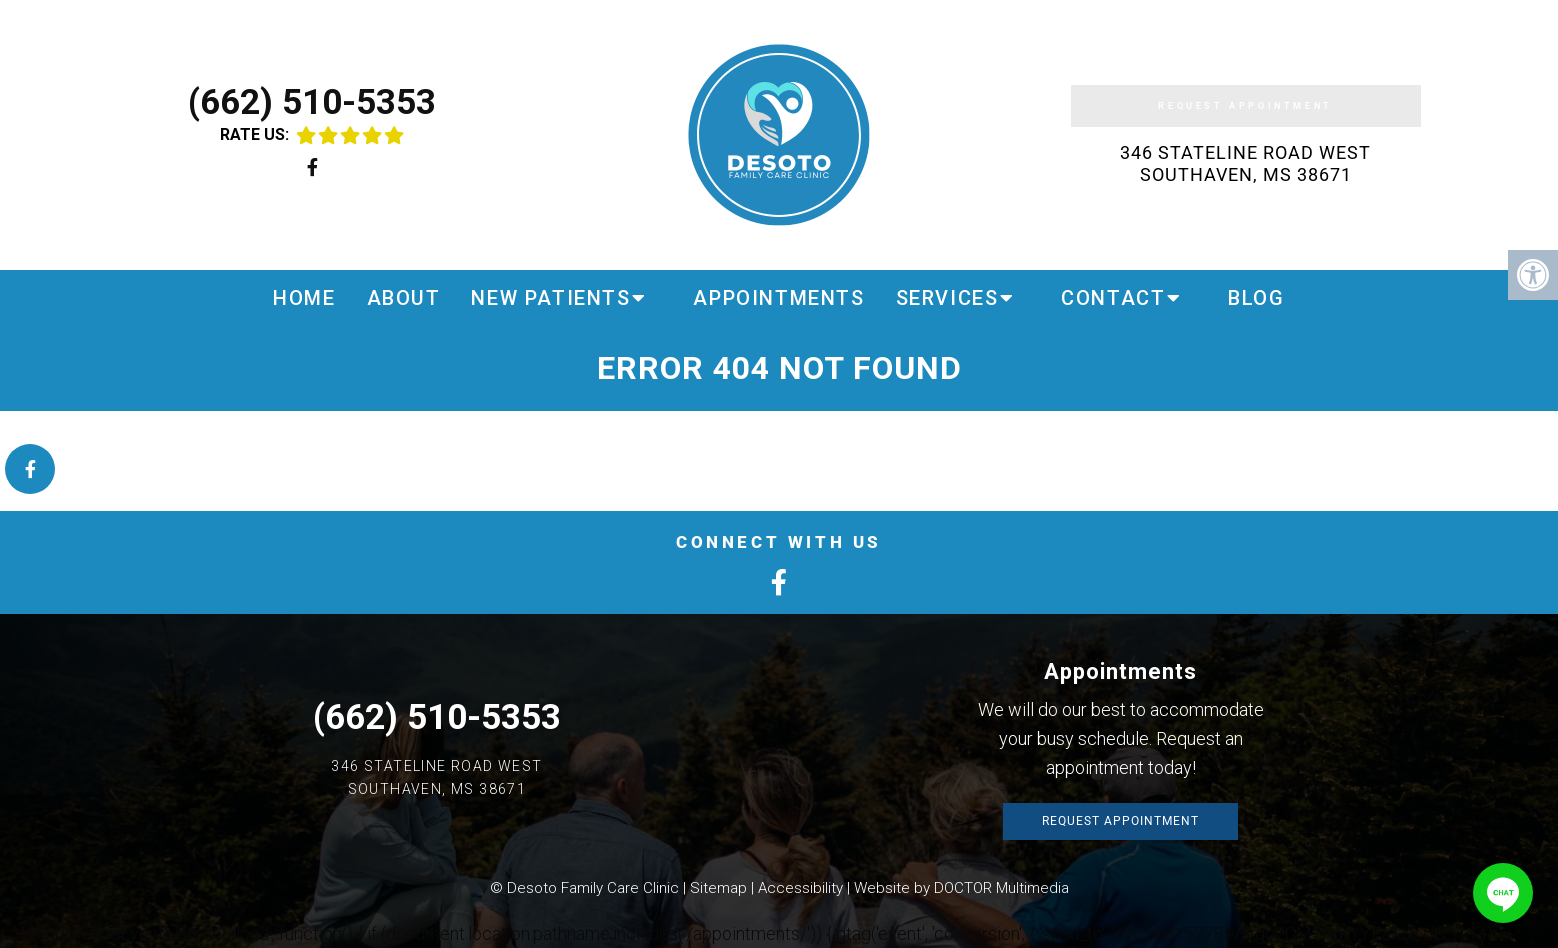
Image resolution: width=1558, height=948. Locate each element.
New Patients (550, 298)
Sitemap (718, 888)
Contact (1113, 298)
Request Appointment (1245, 106)
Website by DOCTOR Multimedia (961, 888)
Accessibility (800, 888)
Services (947, 298)
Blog (1256, 298)
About (404, 298)
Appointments (778, 298)
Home (304, 298)
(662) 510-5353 (312, 102)
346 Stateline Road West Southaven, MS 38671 (1245, 163)
